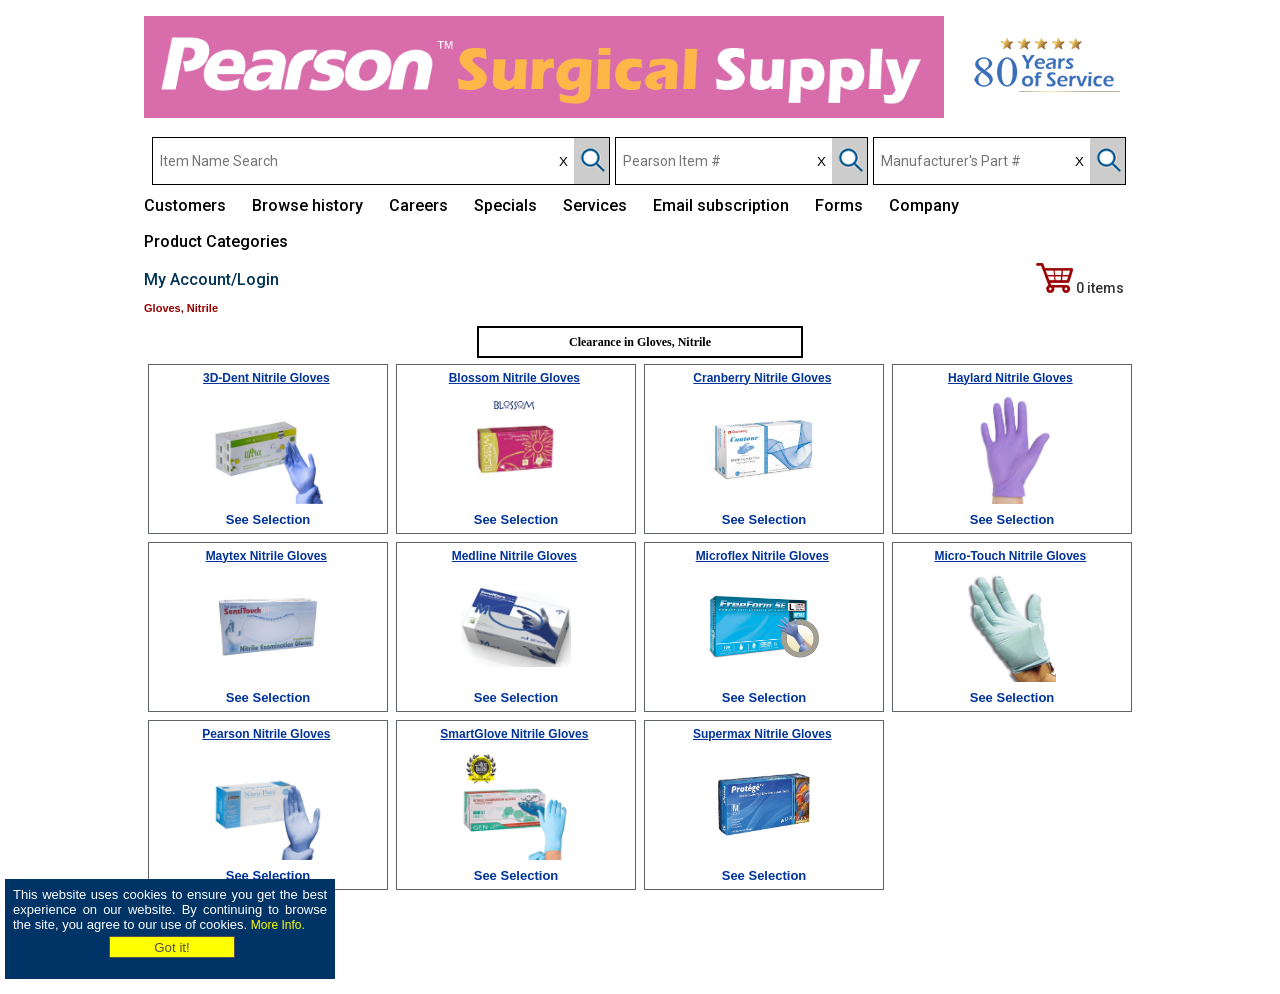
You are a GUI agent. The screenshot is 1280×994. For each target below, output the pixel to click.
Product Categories (216, 241)
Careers (418, 205)
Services (595, 205)
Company (924, 205)
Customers (185, 205)
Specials (505, 205)
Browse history (307, 205)
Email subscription (721, 205)
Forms (839, 205)
